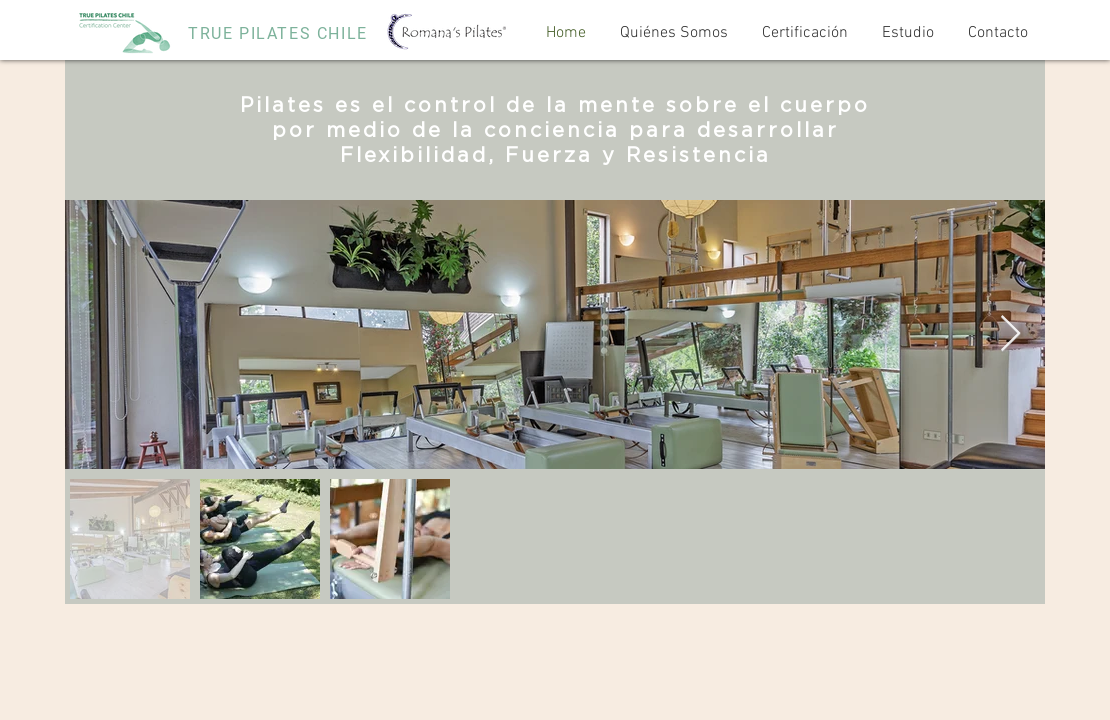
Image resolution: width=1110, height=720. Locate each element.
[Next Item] (1010, 334)
